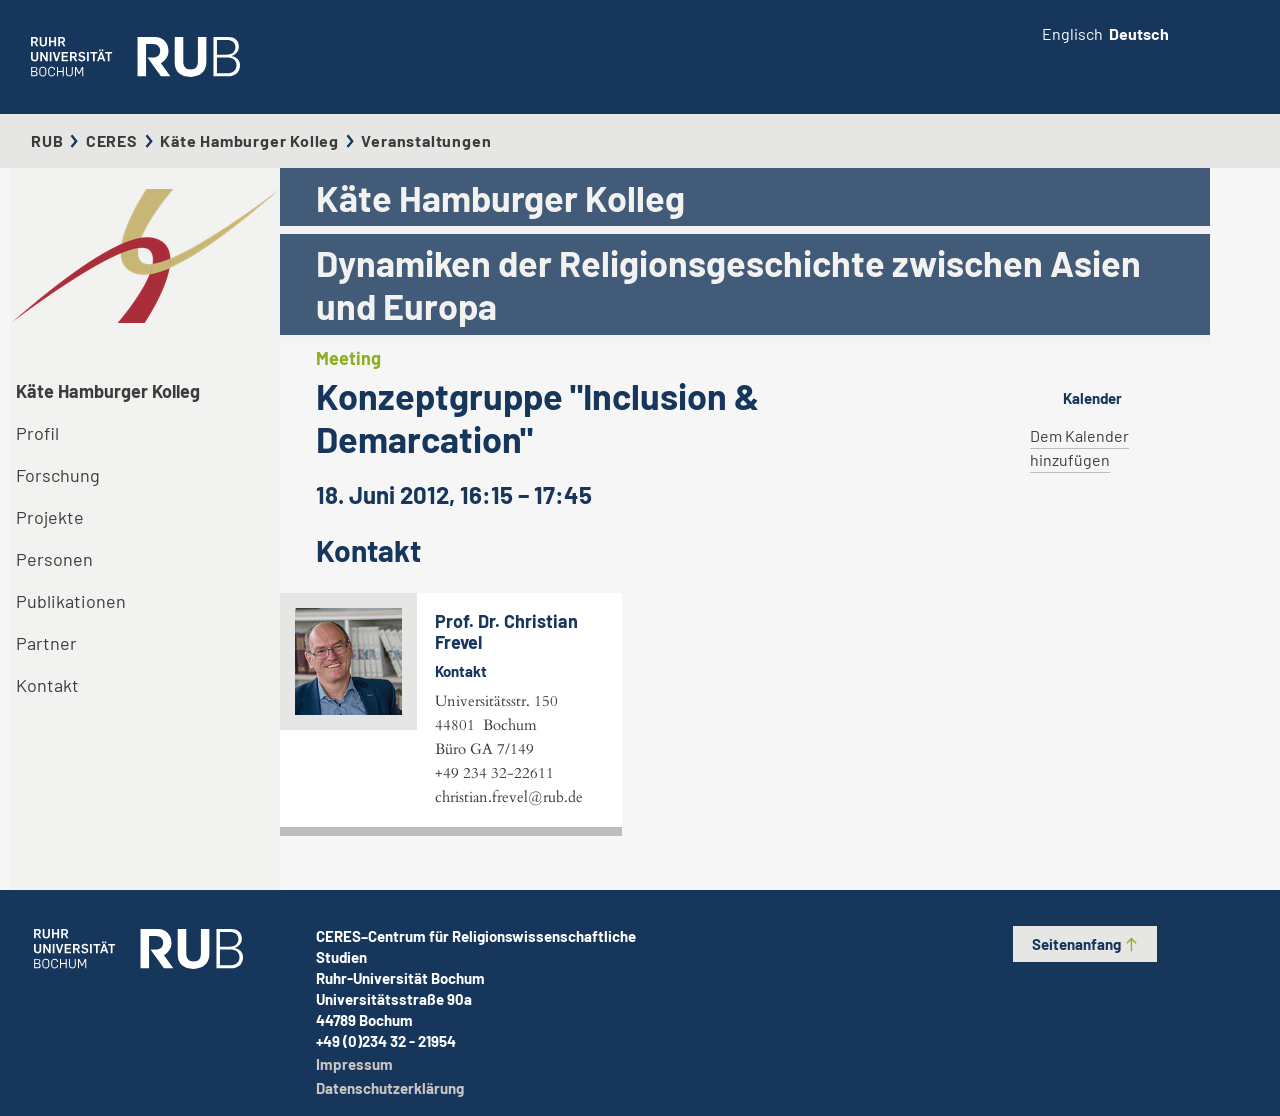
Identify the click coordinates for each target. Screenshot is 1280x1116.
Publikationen (71, 601)
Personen (54, 559)
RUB (47, 140)
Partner (46, 643)
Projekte (50, 517)
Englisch (1072, 33)
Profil (37, 433)
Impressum (354, 1064)
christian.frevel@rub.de (509, 797)
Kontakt (47, 685)
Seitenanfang (1085, 944)
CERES (112, 140)
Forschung (58, 475)
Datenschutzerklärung (390, 1088)
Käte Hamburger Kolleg (249, 140)
